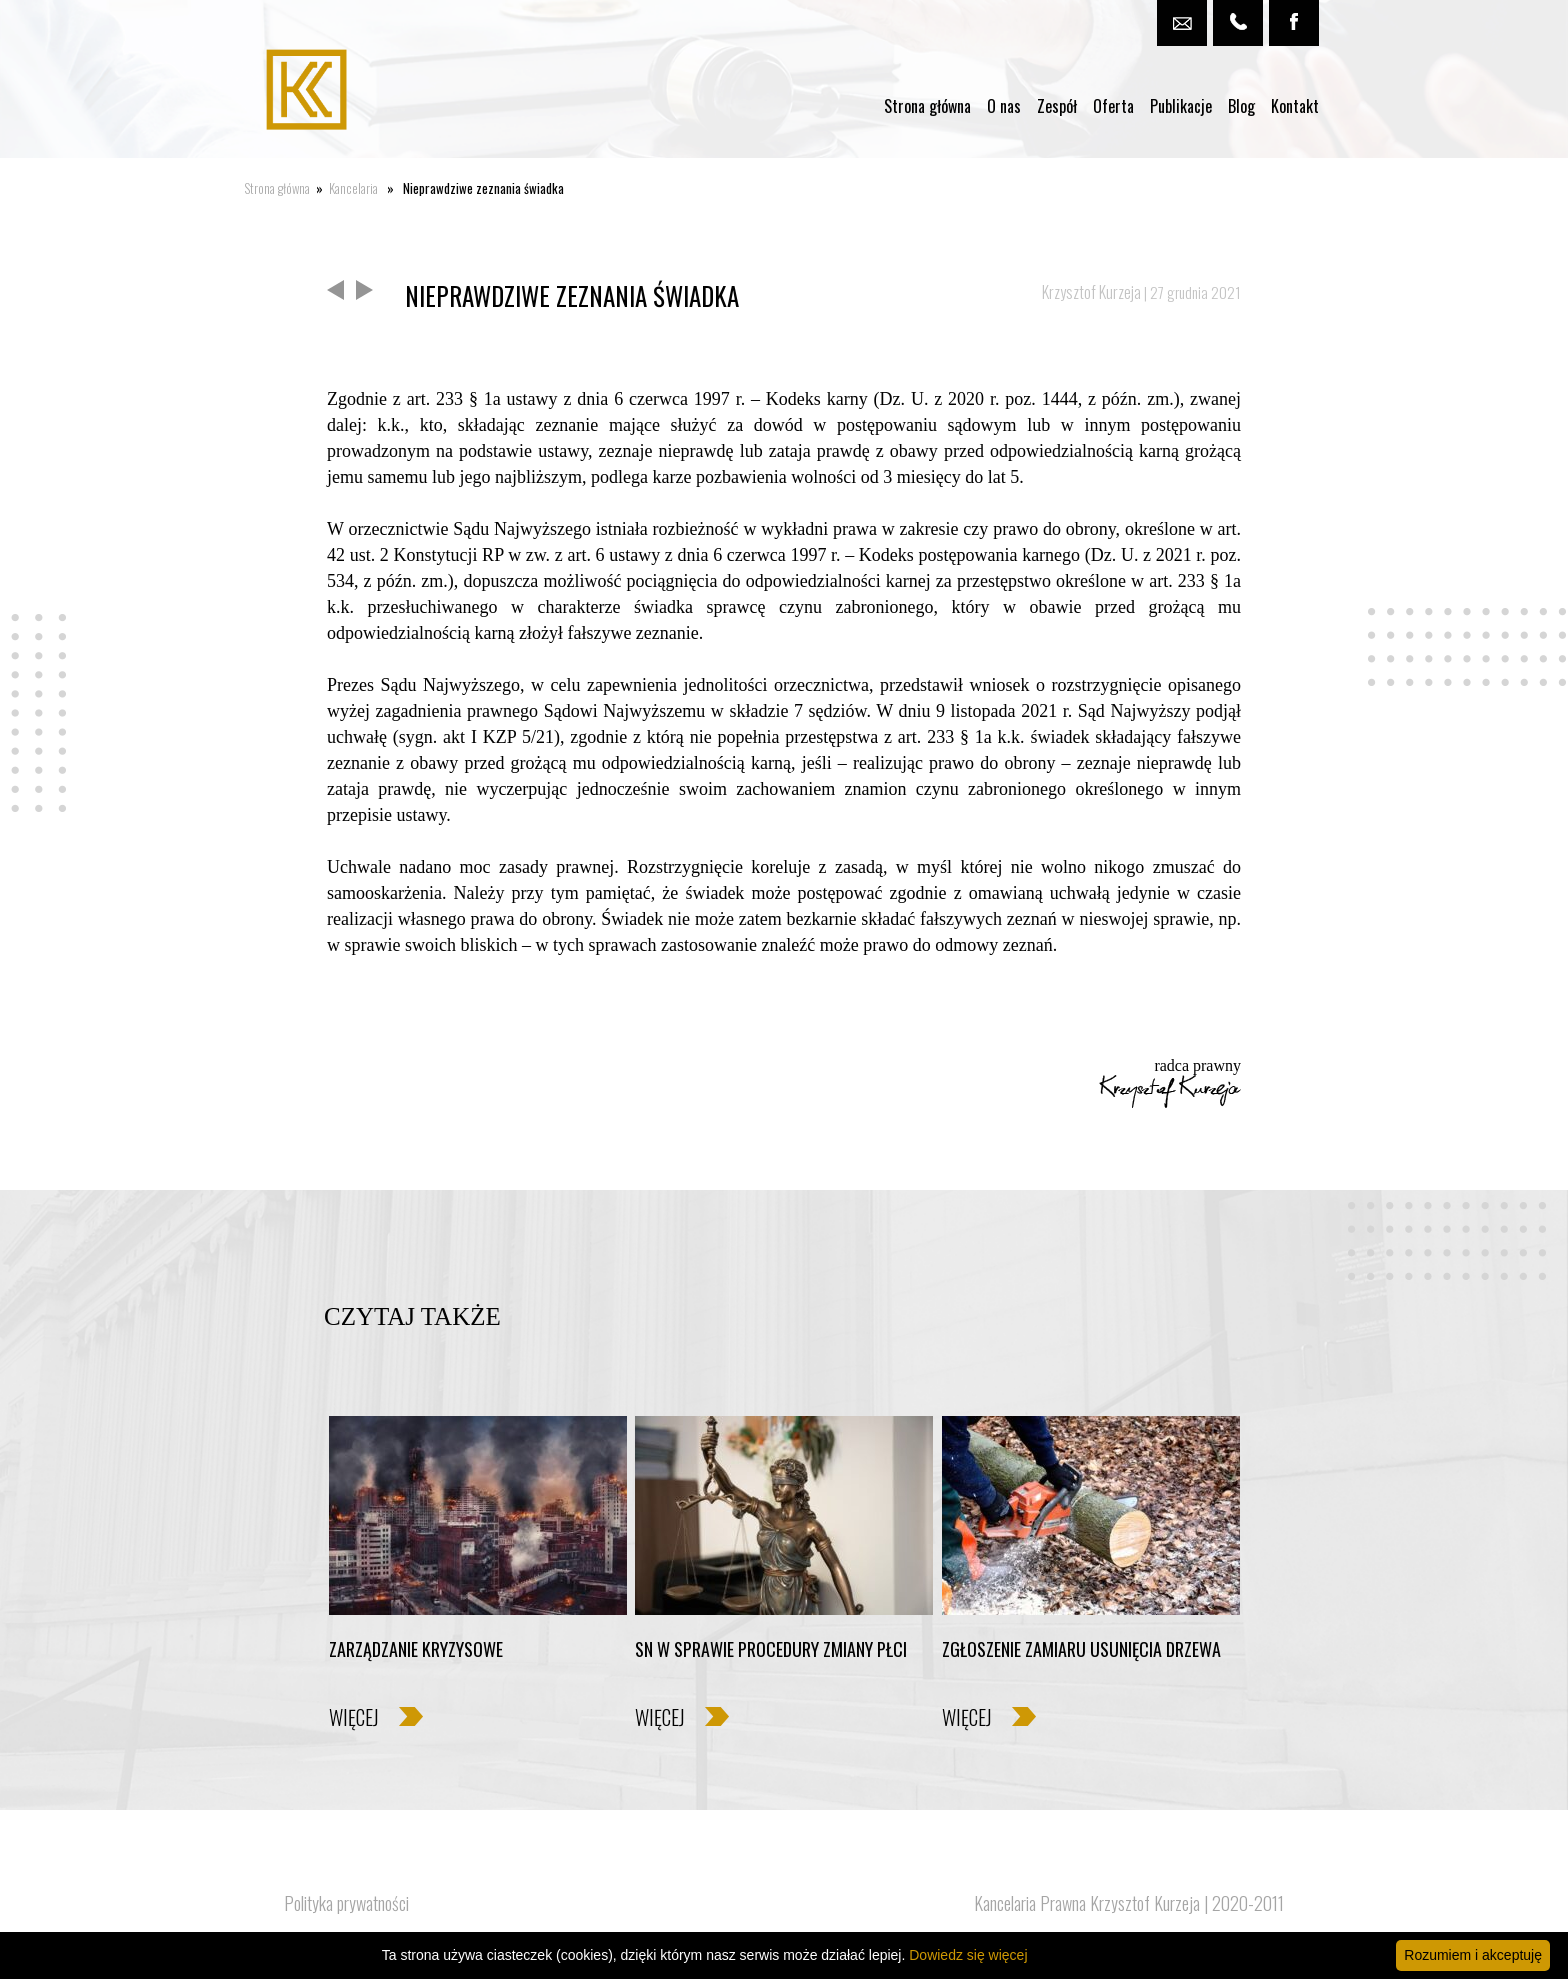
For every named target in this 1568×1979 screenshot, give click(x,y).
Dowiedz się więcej (968, 1955)
